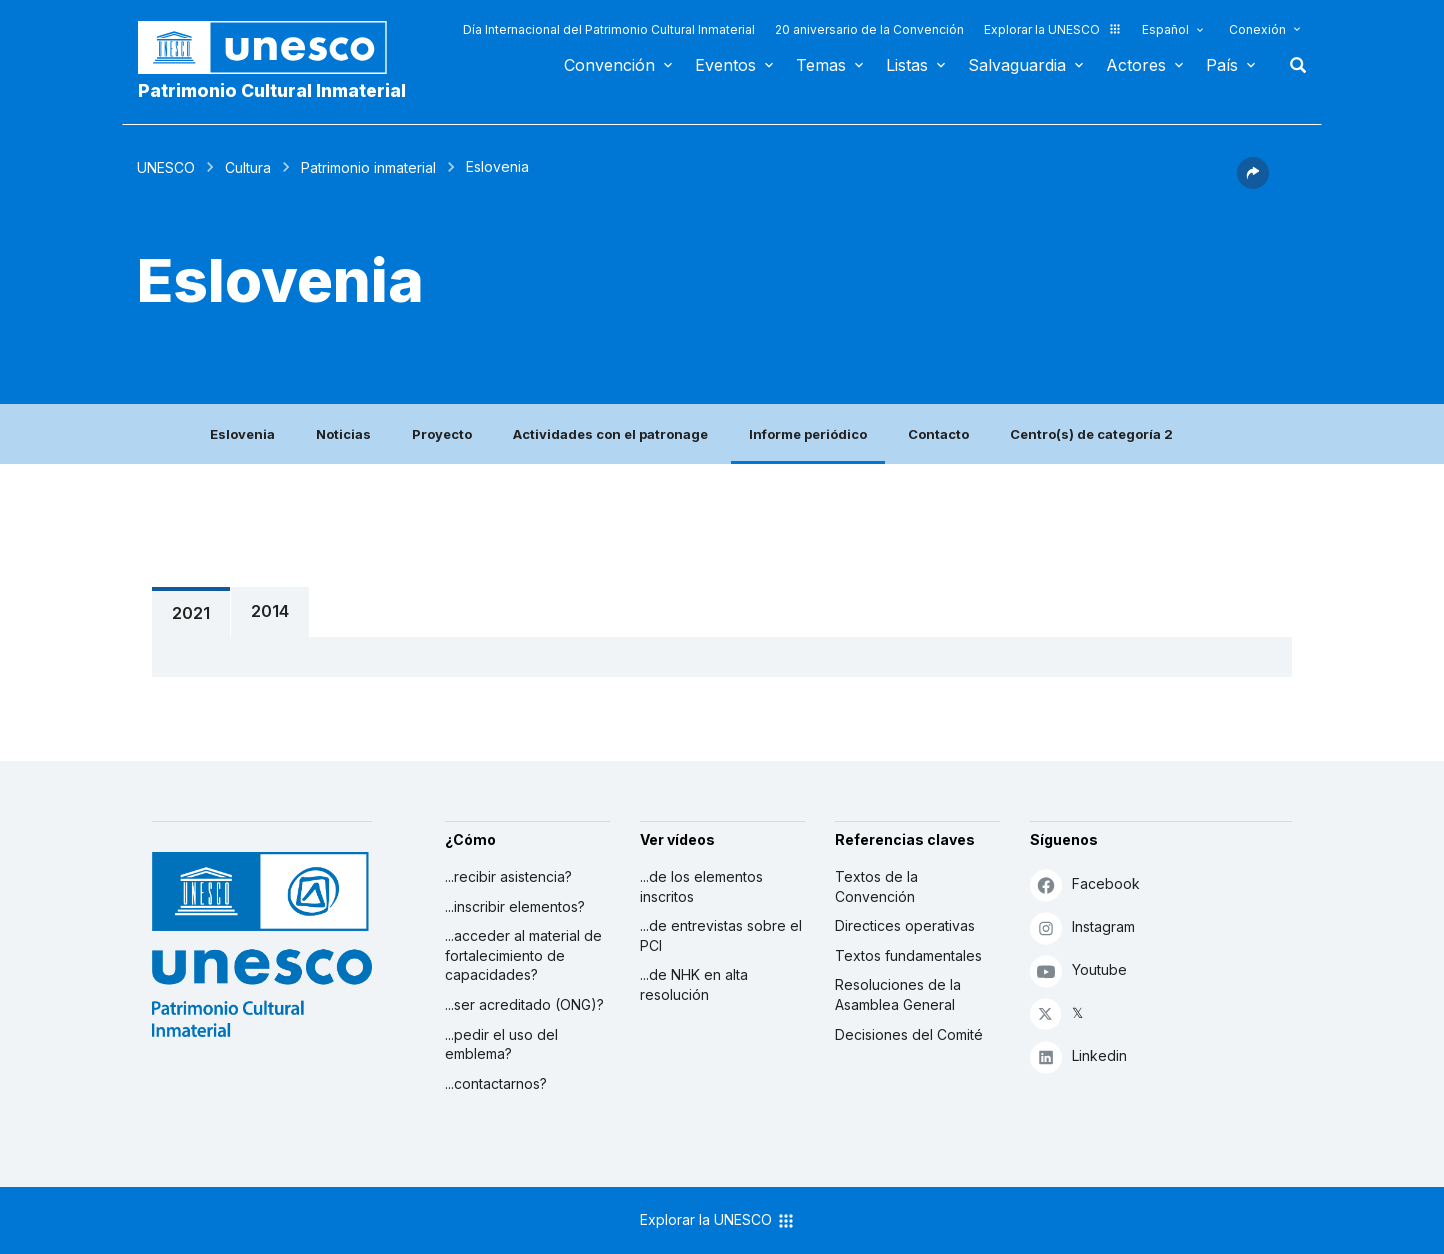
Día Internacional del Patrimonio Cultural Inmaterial (609, 29)
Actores (1136, 65)
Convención (609, 65)
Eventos (725, 65)
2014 (270, 611)
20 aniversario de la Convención (869, 29)
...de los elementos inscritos (701, 886)
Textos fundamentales (908, 955)
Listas (907, 65)
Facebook (1085, 884)
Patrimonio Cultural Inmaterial (272, 90)
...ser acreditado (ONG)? (524, 1004)
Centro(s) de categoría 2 (1091, 434)
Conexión (1257, 29)
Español (1165, 29)
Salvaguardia (1017, 65)
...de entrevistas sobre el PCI (721, 935)
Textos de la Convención (876, 886)
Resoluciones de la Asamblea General (898, 994)
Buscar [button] (1292, 65)
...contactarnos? (496, 1083)
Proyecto (442, 434)
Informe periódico (808, 434)
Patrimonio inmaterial (368, 167)
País (1222, 65)
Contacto (938, 434)
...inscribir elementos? (515, 906)
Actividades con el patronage (610, 434)
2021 (191, 613)
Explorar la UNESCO (1053, 29)
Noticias (343, 434)
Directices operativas (905, 925)
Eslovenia (242, 434)
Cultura (248, 167)
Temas (821, 65)
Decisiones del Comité (909, 1034)
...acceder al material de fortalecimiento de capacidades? (523, 955)
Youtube (1078, 970)
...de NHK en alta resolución (694, 984)
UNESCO (166, 167)
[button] (1253, 183)
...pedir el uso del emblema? (501, 1044)
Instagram (1082, 927)
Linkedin (1078, 1056)
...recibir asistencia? (508, 876)
